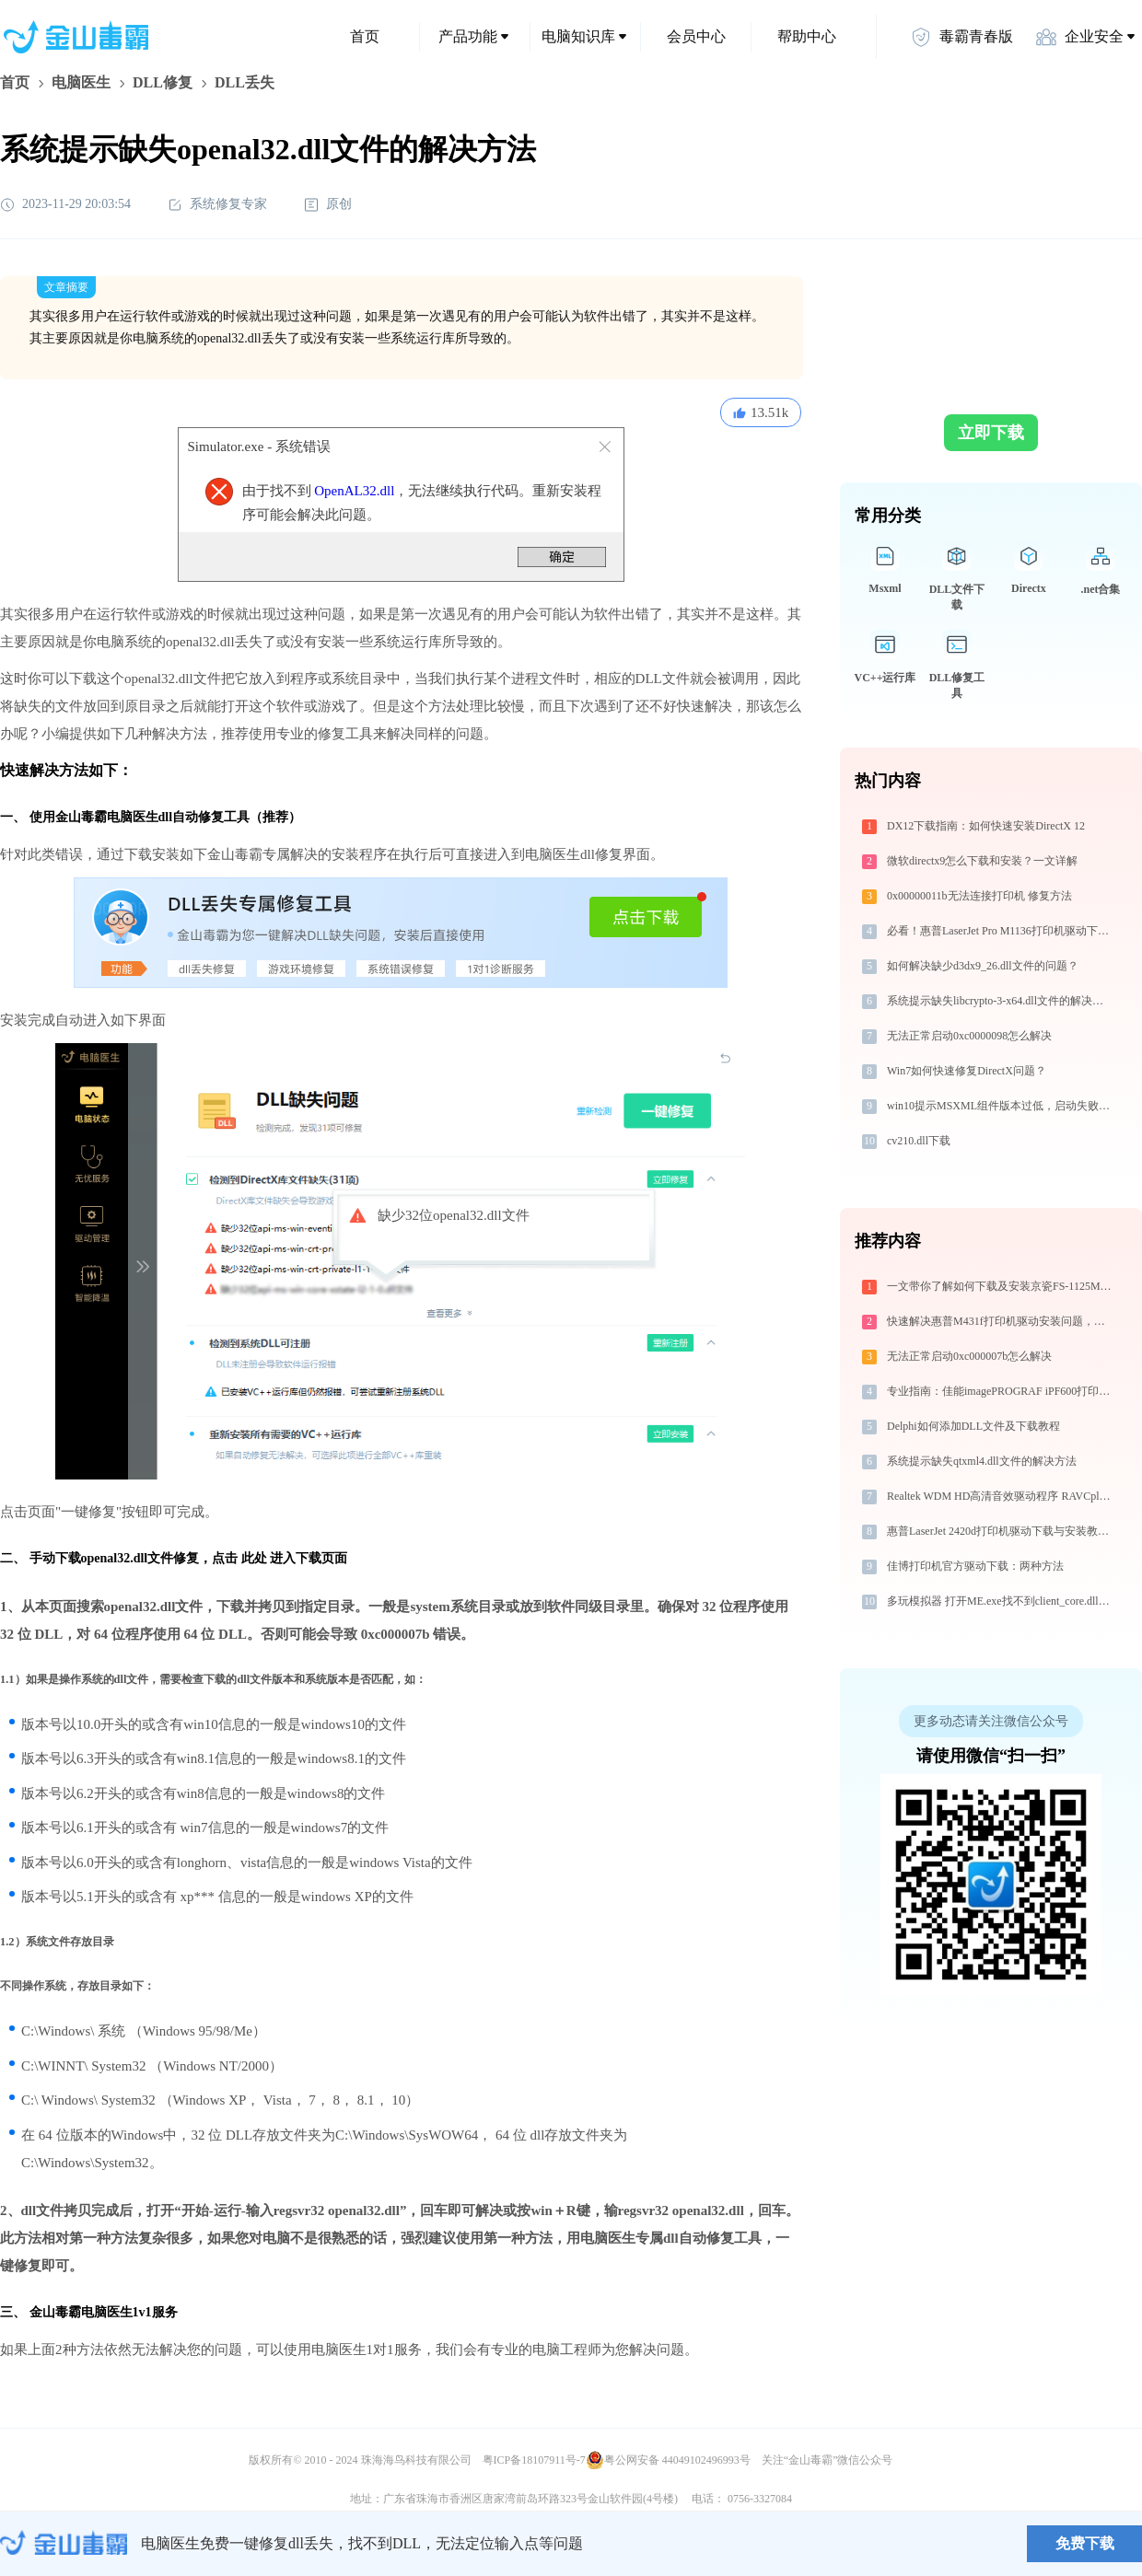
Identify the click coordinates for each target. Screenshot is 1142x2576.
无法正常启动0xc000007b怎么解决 (969, 1356)
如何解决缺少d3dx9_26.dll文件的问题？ (982, 965)
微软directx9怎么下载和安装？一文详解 (982, 860)
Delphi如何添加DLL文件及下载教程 (973, 1426)
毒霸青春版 (961, 37)
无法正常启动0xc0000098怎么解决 (969, 1035)
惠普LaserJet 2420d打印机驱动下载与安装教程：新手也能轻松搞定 (1000, 1531)
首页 (364, 36)
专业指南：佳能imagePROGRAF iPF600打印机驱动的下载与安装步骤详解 (1000, 1391)
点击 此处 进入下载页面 (279, 1558)
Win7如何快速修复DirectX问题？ (966, 1070)
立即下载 (991, 433)
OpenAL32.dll (354, 490)
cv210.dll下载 (918, 1140)
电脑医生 (81, 82)
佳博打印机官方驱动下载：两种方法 (975, 1566)
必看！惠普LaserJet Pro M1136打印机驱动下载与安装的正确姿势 (1000, 930)
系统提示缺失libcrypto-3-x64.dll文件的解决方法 (1000, 1000)
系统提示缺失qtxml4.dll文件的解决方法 (982, 1461)
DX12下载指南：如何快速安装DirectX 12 (986, 825)
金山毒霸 (63, 2544)
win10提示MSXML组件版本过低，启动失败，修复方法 (1000, 1105)
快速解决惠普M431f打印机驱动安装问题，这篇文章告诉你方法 (1000, 1321)
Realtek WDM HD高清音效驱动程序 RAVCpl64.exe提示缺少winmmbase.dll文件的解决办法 (1000, 1496)
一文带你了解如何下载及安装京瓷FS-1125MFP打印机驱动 (1000, 1286)
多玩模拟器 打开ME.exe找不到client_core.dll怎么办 (1000, 1601)
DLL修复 (162, 82)
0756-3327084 (760, 2498)
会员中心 (696, 36)
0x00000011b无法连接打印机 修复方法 (979, 895)
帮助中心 (806, 36)
